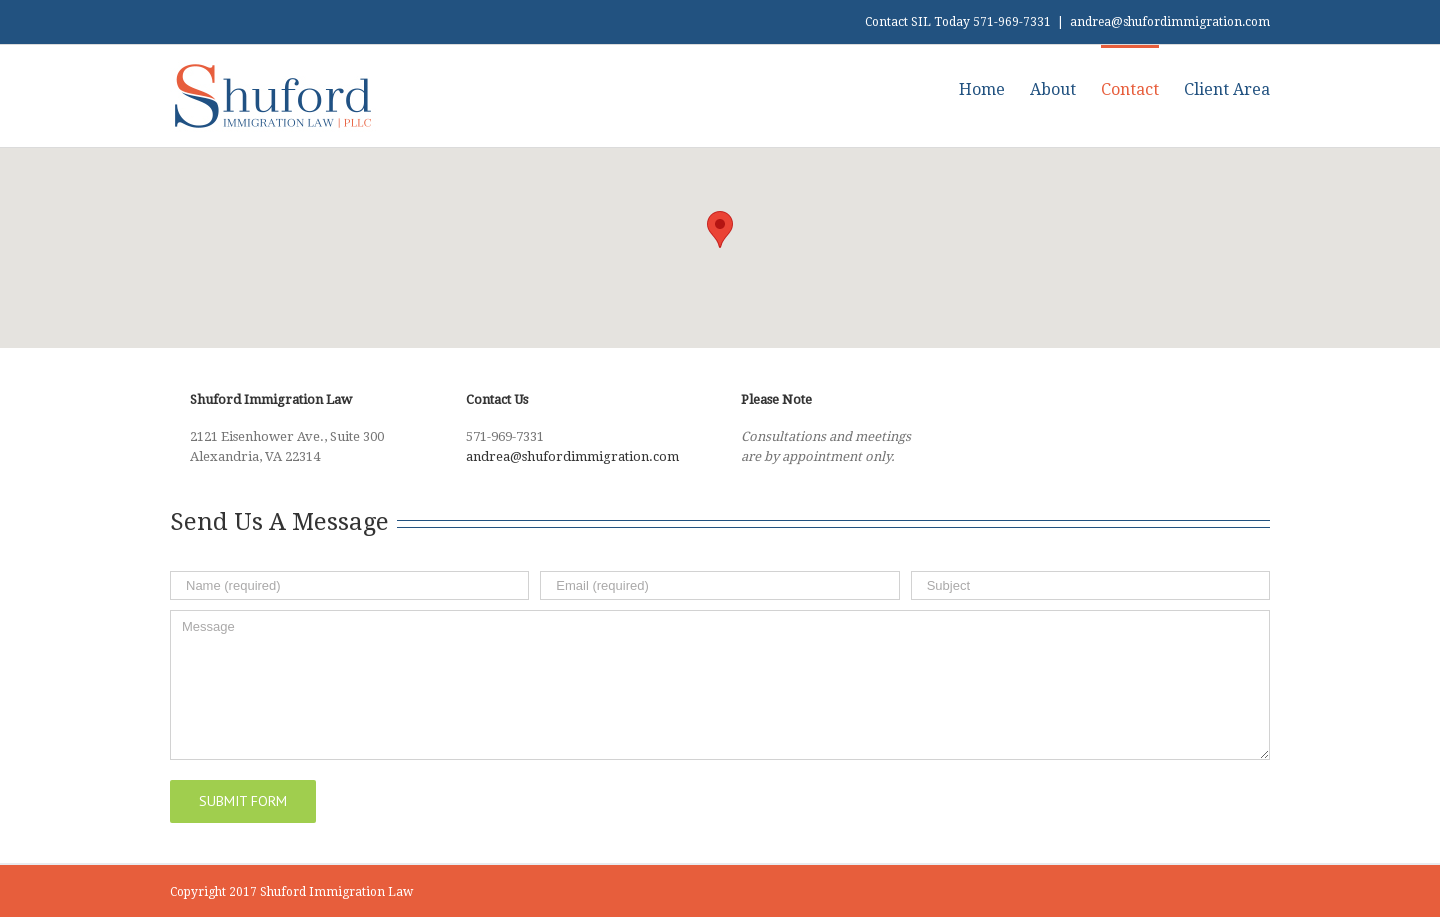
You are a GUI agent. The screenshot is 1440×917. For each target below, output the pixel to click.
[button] (720, 229)
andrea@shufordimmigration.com (1170, 22)
